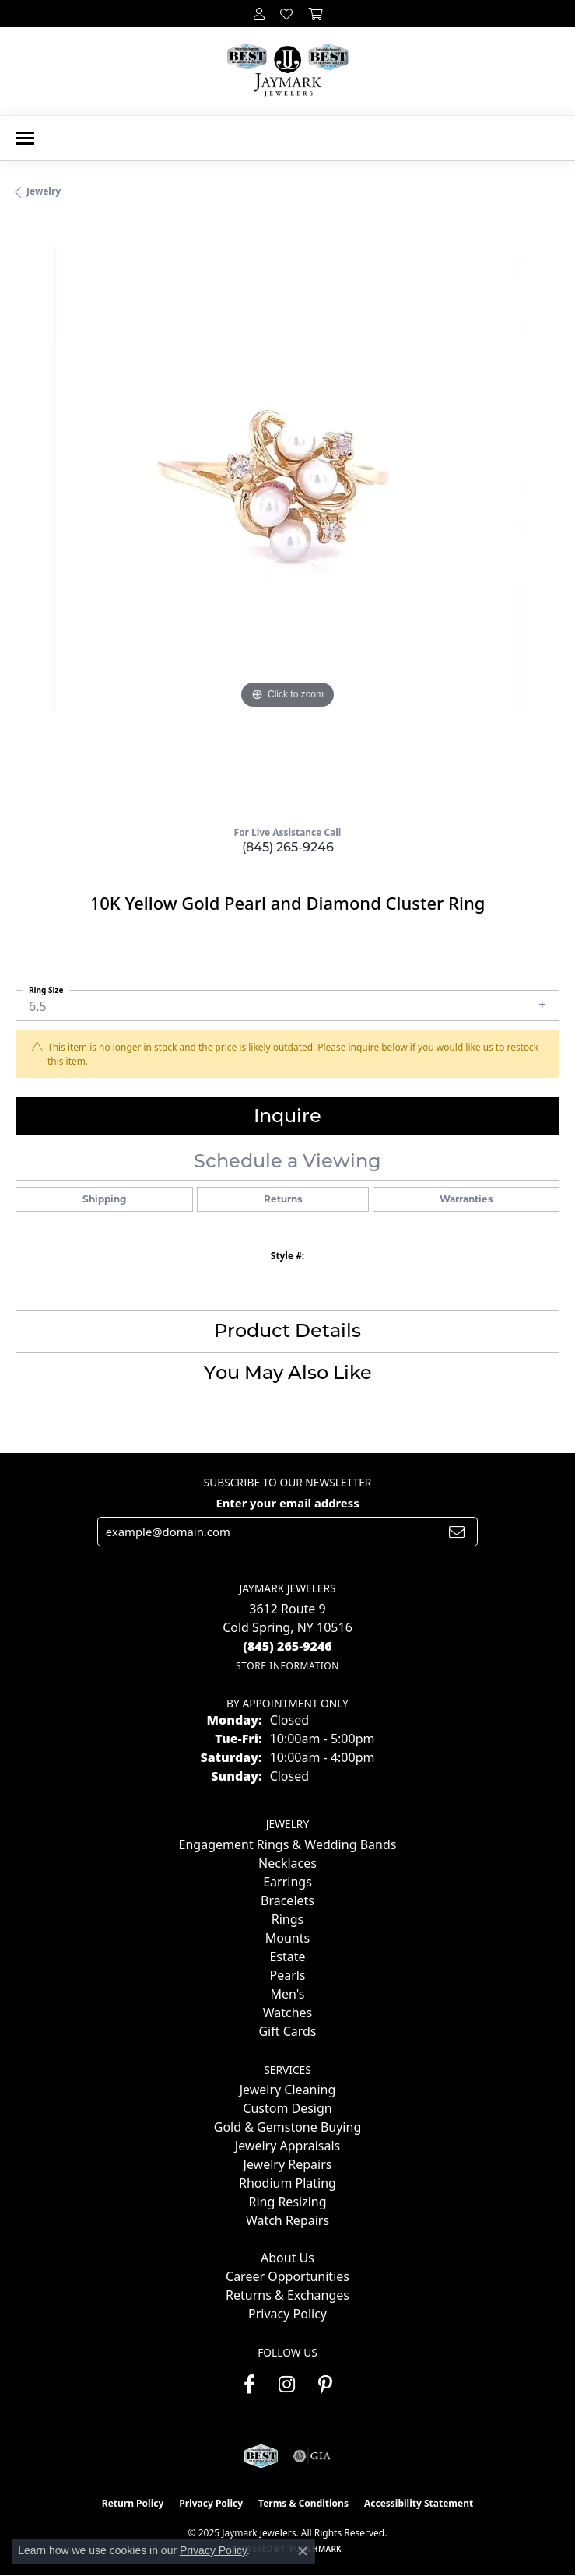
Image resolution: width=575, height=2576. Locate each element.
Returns (283, 1199)
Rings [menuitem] (287, 1919)
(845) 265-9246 (288, 847)
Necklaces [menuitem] (287, 1863)
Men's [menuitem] (287, 1993)
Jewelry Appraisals (287, 2145)
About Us (287, 2257)
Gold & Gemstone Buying (287, 2127)
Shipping (104, 1199)
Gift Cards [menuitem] (287, 2031)
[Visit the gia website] (312, 2456)
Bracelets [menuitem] (287, 1900)
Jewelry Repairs (288, 2164)
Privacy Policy (287, 2313)
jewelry (43, 191)
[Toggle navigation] (25, 138)
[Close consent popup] (302, 2551)
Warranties (466, 1199)
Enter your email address (287, 1503)
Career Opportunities (287, 2276)
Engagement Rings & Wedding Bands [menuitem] (288, 1844)
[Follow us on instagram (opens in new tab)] (287, 2384)
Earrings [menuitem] (287, 1881)
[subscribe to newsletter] (457, 1532)
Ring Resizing (287, 2201)
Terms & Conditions (303, 2503)
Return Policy (133, 2503)
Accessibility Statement (418, 2503)
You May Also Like (288, 1372)
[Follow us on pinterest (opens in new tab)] (325, 2384)
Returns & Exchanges (287, 2295)
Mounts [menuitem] (287, 1937)
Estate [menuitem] (287, 1956)
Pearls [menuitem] (287, 1975)
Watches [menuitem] (288, 2012)
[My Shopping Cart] (315, 13)
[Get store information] (287, 1665)
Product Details (287, 1330)
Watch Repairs (287, 2220)
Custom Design (287, 2108)
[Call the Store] (287, 1646)
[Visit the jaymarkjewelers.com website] (261, 2456)
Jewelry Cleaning (288, 2089)
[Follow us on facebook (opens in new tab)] (249, 2384)
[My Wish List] (286, 13)
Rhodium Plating (287, 2183)
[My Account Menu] (259, 13)
